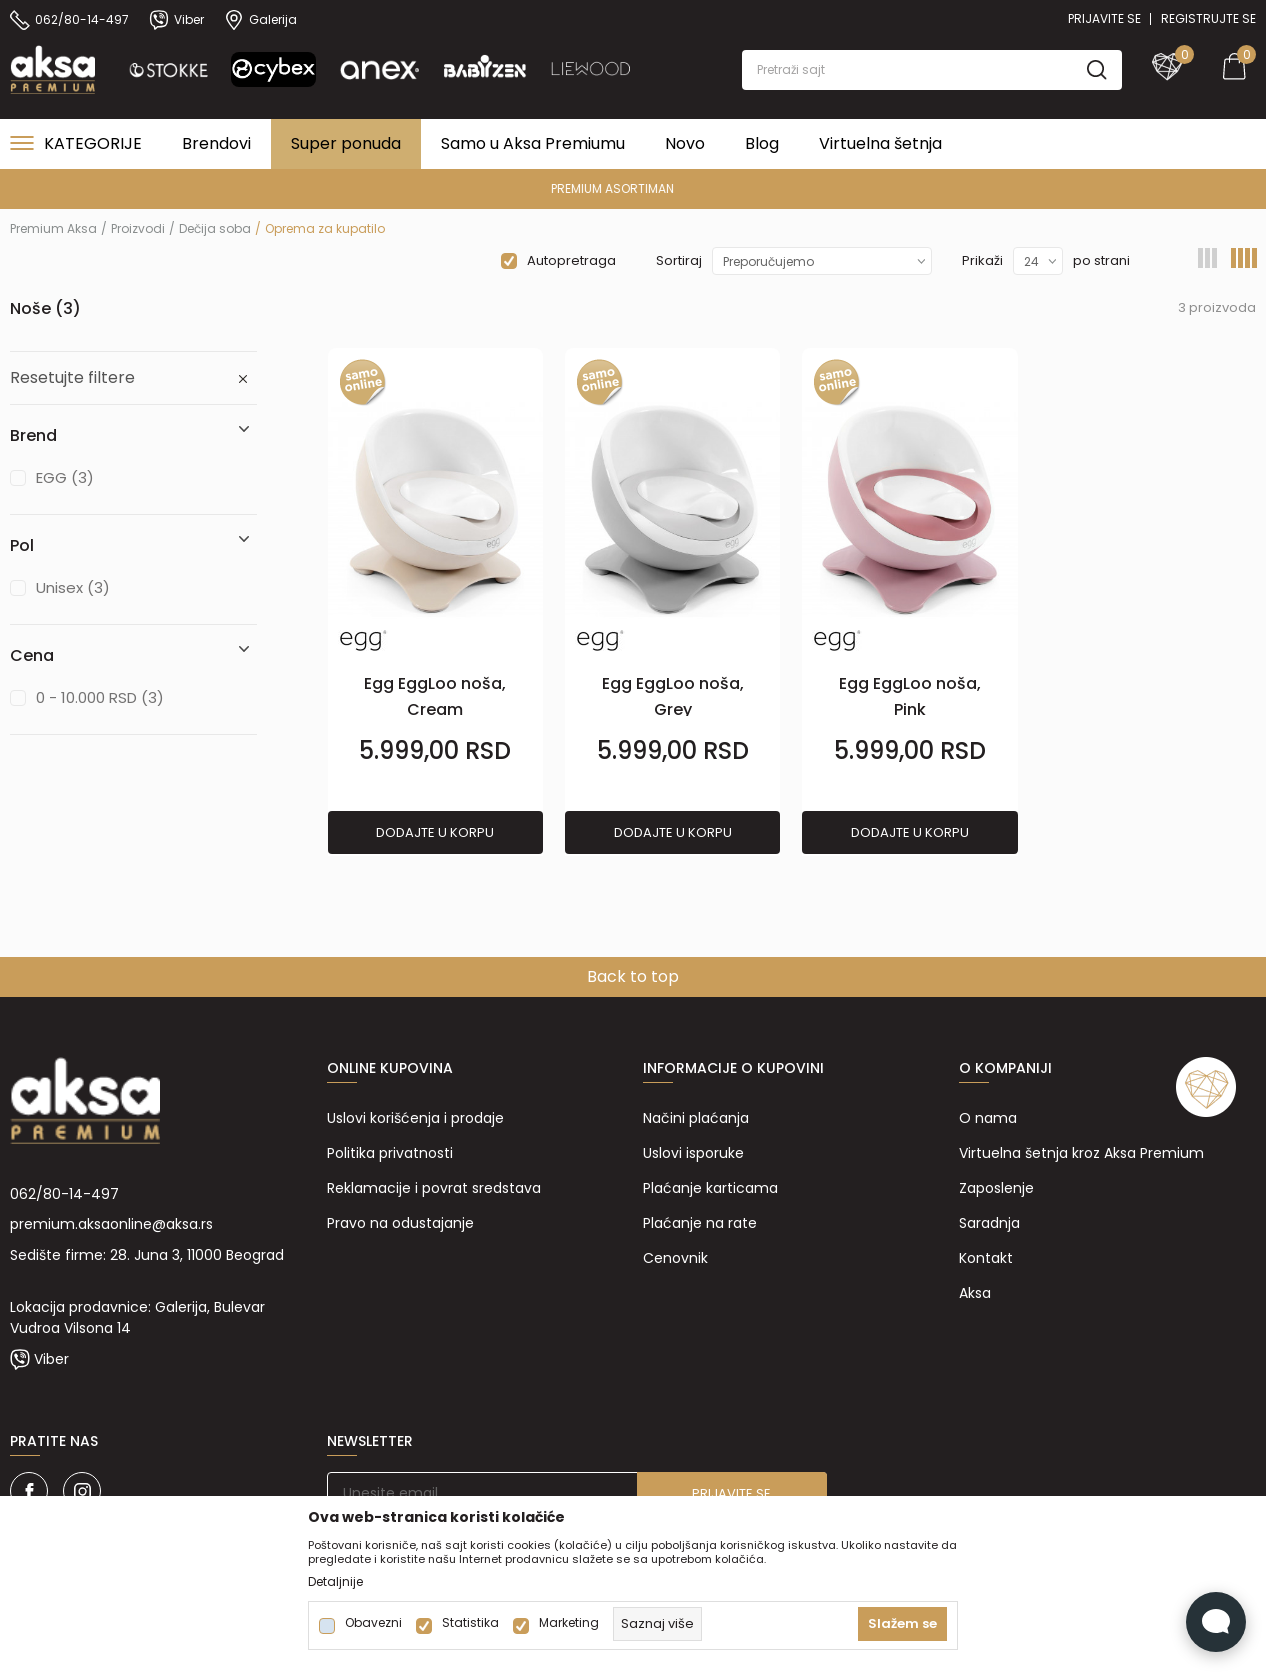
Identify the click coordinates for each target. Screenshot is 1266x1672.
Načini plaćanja (696, 1118)
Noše (45, 308)
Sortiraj (679, 260)
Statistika (470, 1623)
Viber (51, 1359)
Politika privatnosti (390, 1153)
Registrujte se (1208, 18)
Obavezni (373, 1623)
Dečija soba (215, 228)
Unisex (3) (73, 587)
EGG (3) (65, 477)
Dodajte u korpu (435, 832)
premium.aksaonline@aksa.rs (111, 1224)
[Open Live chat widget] (1216, 1622)
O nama (988, 1118)
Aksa (975, 1293)
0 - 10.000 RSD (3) (100, 697)
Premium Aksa (53, 228)
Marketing (569, 1623)
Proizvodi (138, 228)
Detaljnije (335, 1582)
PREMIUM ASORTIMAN (631, 188)
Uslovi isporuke (693, 1153)
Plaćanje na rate (700, 1223)
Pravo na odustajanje (400, 1223)
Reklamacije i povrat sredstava (434, 1188)
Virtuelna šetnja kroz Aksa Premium (1081, 1153)
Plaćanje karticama (710, 1188)
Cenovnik (675, 1258)
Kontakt (986, 1258)
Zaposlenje (996, 1188)
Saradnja (989, 1223)
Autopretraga (571, 260)
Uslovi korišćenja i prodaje (415, 1118)
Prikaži (982, 260)
